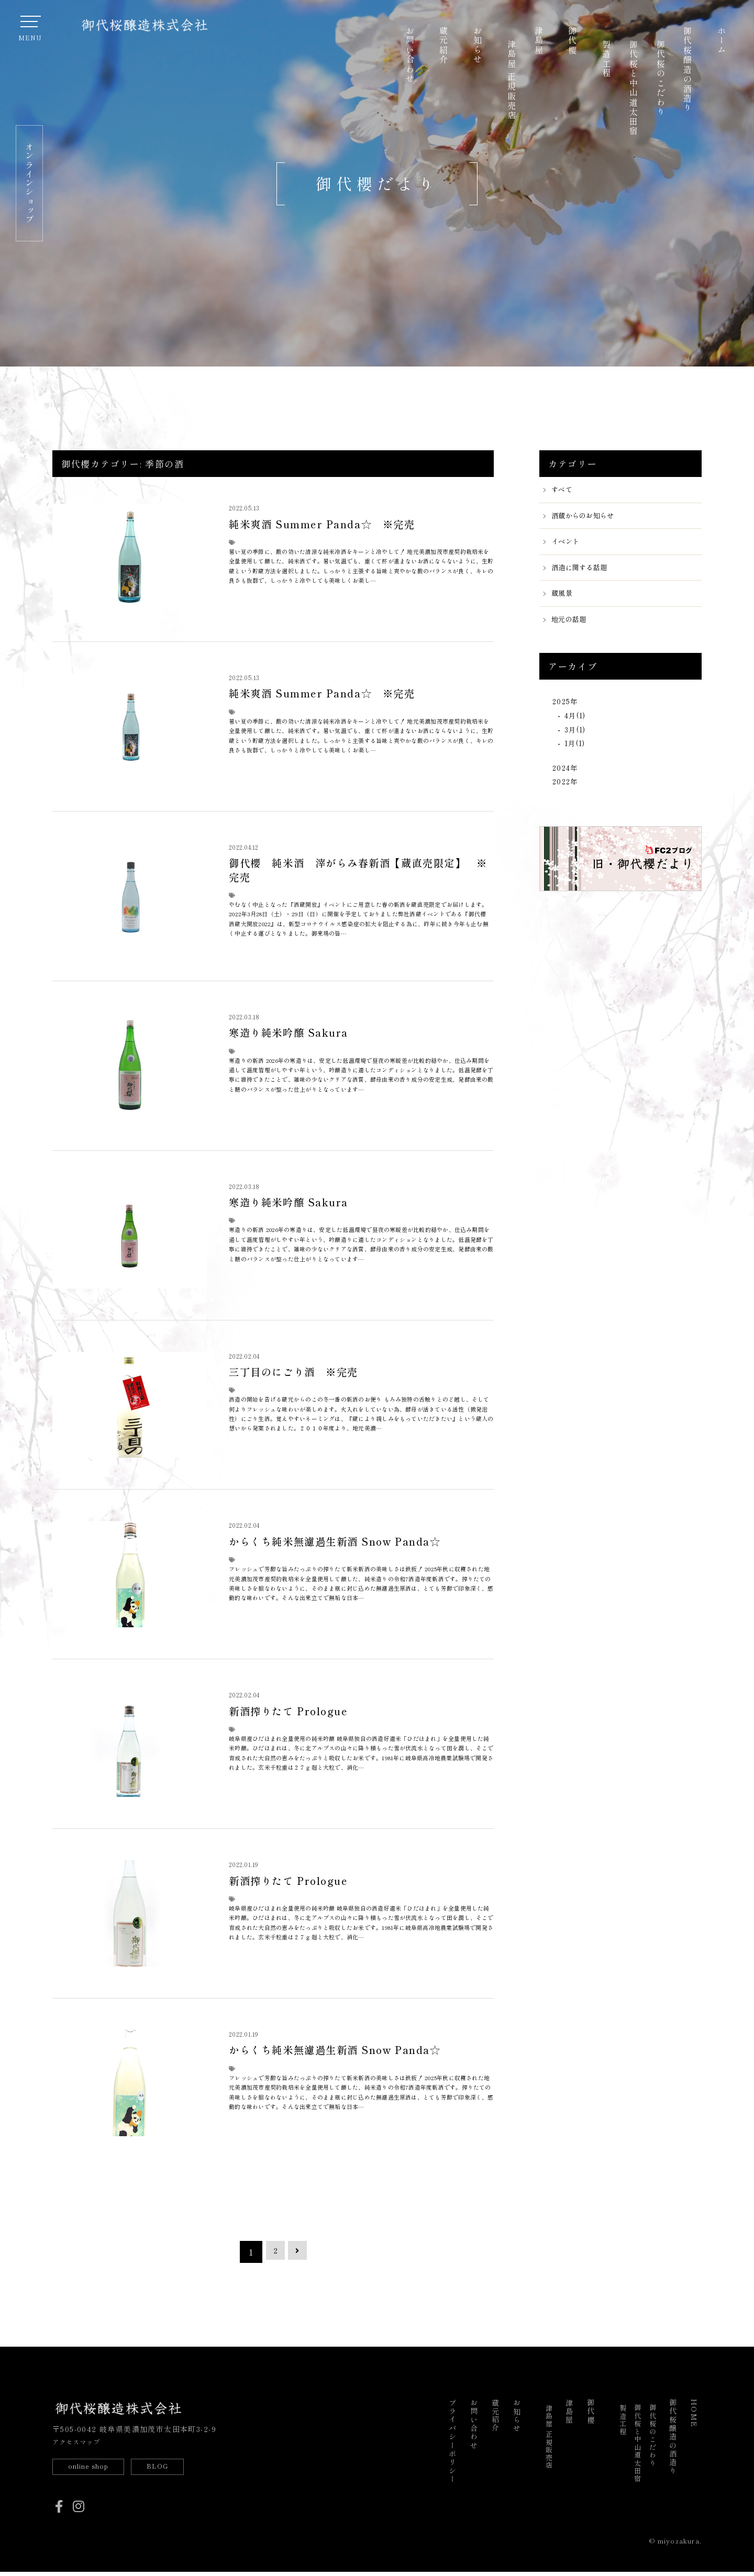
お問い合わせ (410, 55)
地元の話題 (572, 626)
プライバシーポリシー (452, 2442)
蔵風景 (564, 599)
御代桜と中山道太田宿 (633, 88)
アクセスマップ (80, 2442)
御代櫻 (572, 40)
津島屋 (539, 40)
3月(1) (577, 740)
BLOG (176, 2468)
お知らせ (477, 45)
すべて (564, 490)
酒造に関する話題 (584, 572)
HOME (694, 2414)
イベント (568, 544)
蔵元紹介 (443, 45)
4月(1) (577, 724)
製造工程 (606, 59)
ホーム (721, 40)
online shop (95, 2468)
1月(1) (577, 755)
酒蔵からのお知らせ (588, 517)
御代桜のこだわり (661, 78)
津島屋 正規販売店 (511, 80)
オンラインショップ (29, 183)
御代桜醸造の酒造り (687, 69)
